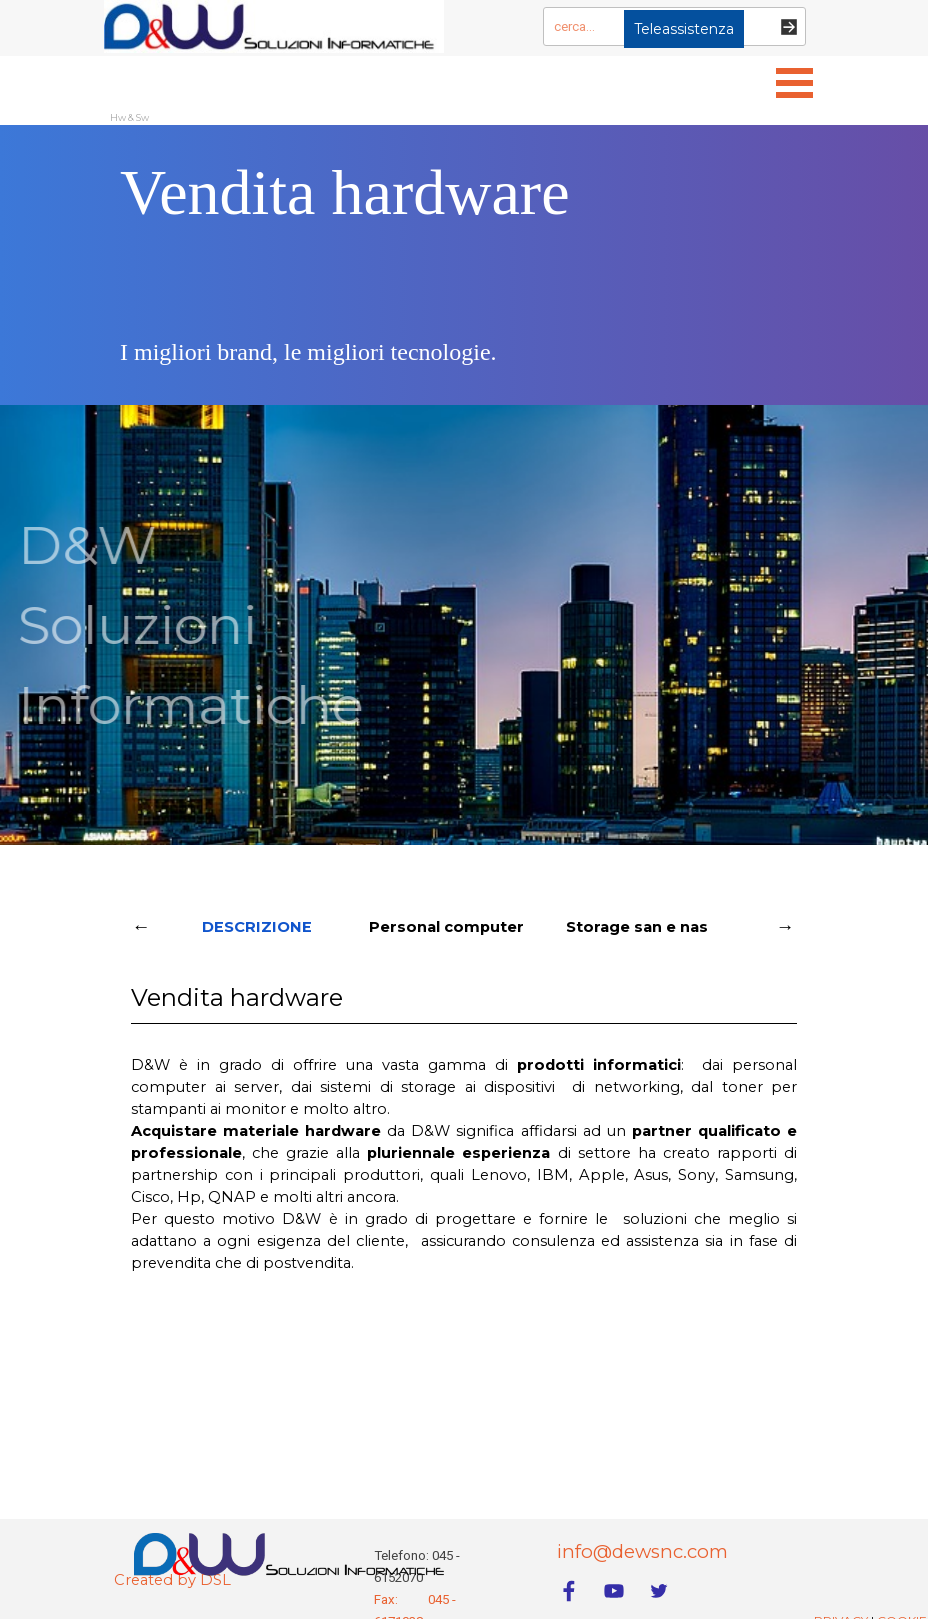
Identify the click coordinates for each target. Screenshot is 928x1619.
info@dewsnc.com (642, 1551)
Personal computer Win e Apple (446, 933)
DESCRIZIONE (257, 927)
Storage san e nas (637, 927)
